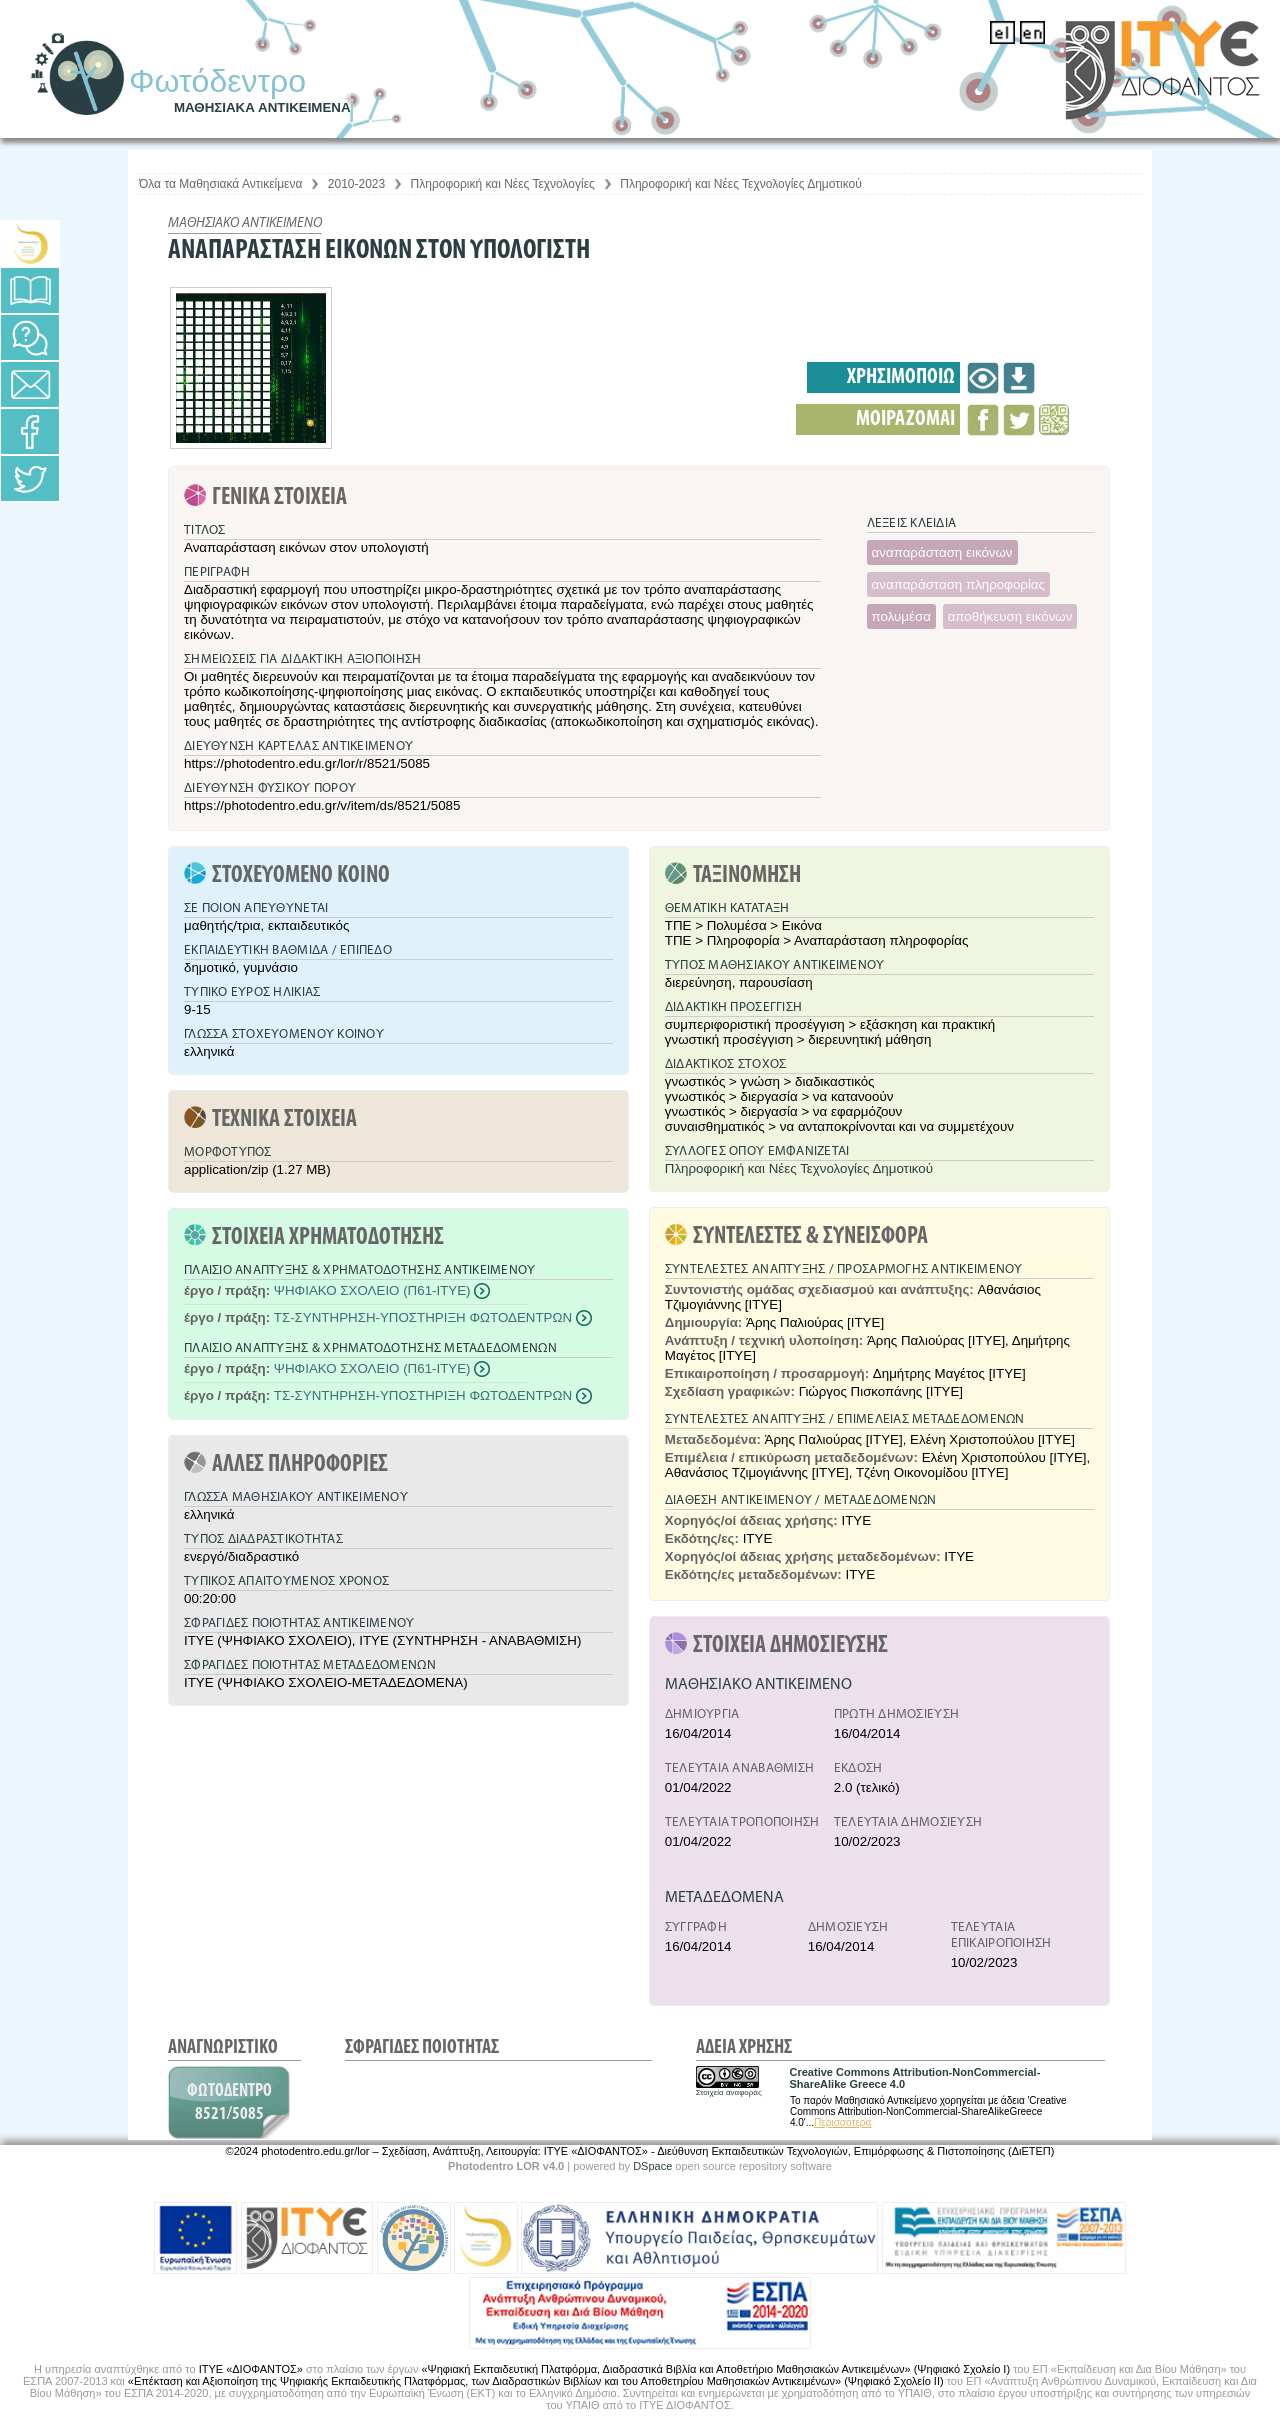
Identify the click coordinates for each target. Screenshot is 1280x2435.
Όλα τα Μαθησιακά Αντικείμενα (220, 184)
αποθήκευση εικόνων (1010, 616)
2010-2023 (356, 184)
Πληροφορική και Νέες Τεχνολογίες (503, 184)
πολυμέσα (901, 616)
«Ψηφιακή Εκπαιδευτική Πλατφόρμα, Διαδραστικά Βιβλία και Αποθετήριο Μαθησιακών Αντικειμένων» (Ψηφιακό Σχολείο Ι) (715, 2369)
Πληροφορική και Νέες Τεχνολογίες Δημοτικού (741, 184)
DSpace (652, 2166)
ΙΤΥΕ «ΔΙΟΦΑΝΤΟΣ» (251, 2369)
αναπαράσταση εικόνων (942, 552)
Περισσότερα (842, 2122)
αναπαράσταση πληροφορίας (958, 584)
